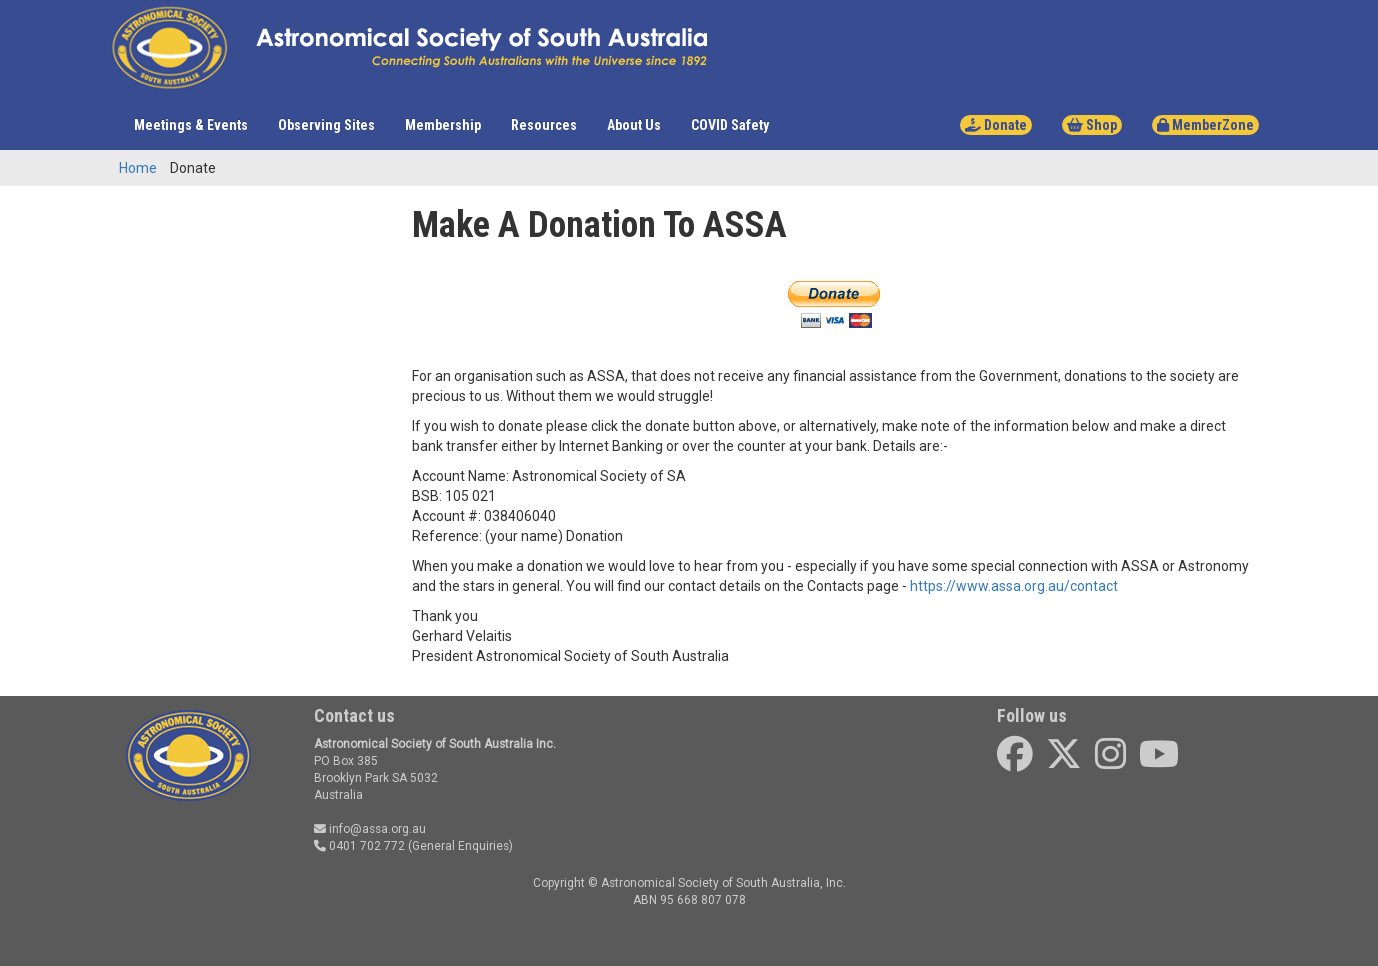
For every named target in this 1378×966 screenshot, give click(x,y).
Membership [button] (443, 125)
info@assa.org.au (370, 829)
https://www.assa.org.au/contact (1014, 586)
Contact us (354, 715)
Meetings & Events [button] (191, 125)
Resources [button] (544, 125)
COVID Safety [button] (730, 125)
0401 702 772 (359, 846)
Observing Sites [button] (326, 125)
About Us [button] (634, 125)
